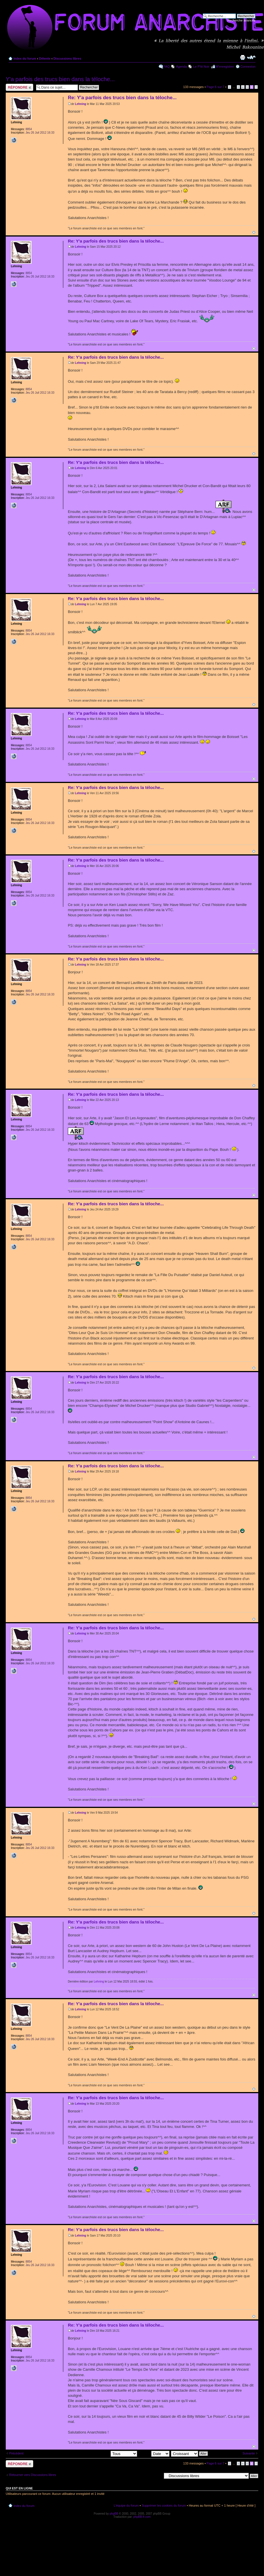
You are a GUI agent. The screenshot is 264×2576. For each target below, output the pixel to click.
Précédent (16, 2453)
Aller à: (156, 2475)
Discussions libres (67, 58)
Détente (44, 58)
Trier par (154, 2453)
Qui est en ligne (19, 2488)
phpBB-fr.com (142, 2516)
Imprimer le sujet (242, 57)
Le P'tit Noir (201, 66)
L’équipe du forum (126, 2505)
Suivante (249, 2453)
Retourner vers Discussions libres (32, 2475)
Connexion (247, 66)
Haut (253, 232)
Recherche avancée (241, 20)
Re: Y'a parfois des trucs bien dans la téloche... (122, 97)
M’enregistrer (225, 66)
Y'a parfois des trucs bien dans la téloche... (60, 79)
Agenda (181, 66)
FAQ (166, 66)
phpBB (114, 2513)
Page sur (215, 87)
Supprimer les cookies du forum (164, 2505)
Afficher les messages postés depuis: (97, 2453)
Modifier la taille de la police (251, 57)
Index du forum (24, 58)
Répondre (19, 87)
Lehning (80, 104)
